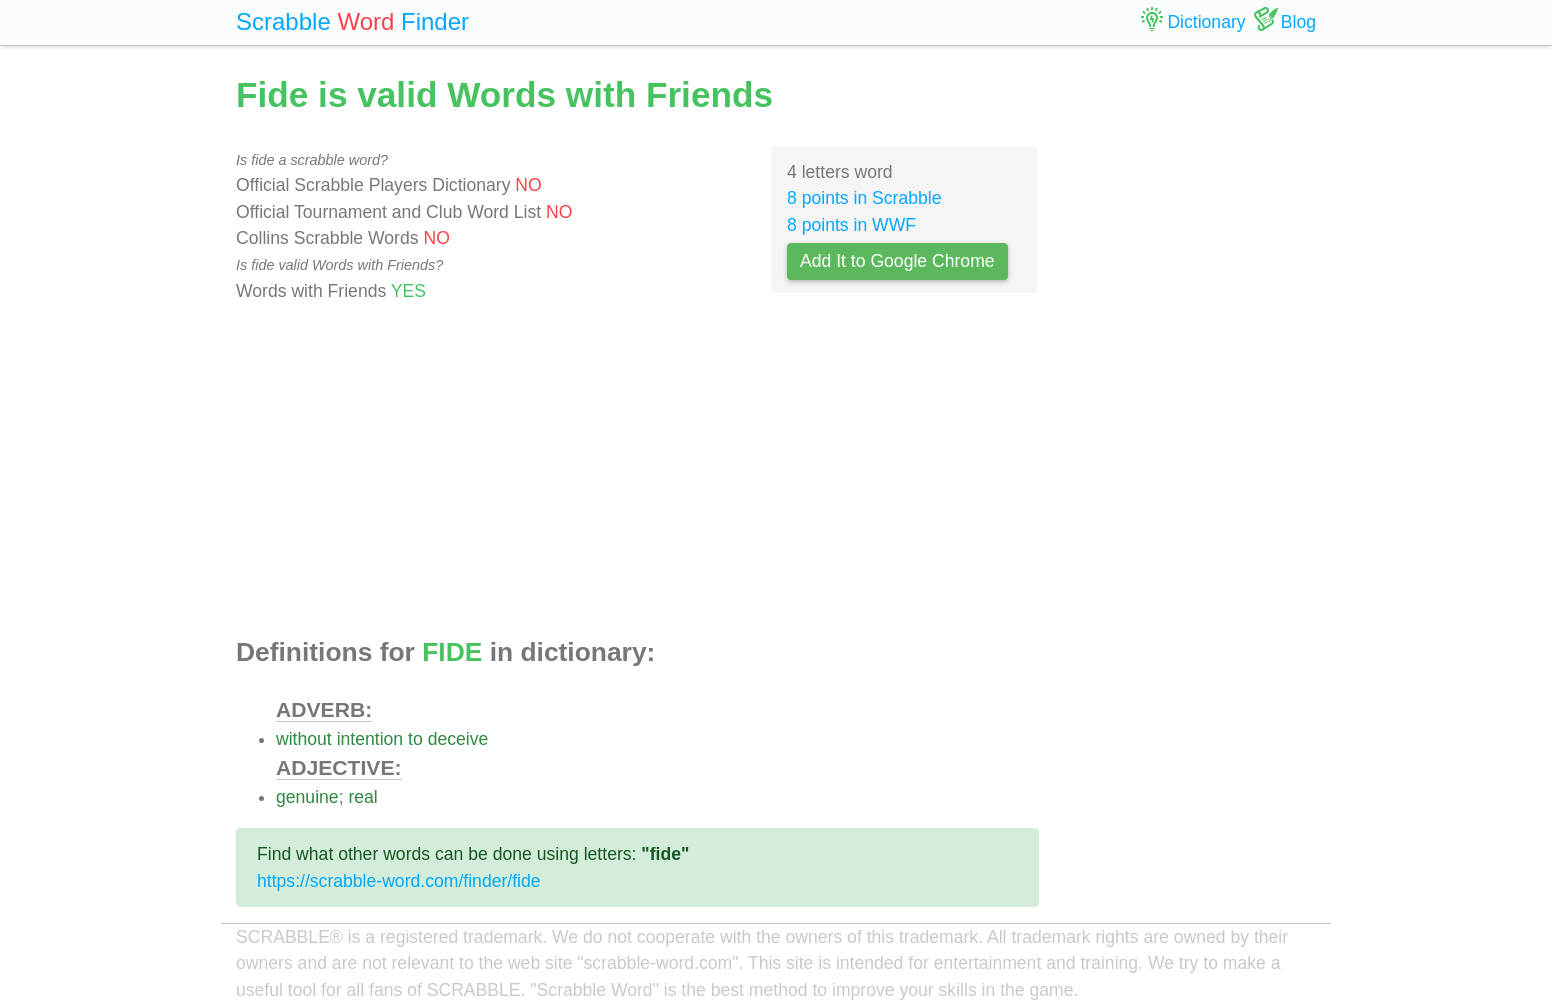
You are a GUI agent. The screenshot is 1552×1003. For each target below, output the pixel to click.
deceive (458, 739)
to (415, 739)
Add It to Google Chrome (897, 261)
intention (370, 739)
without (304, 739)
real (362, 797)
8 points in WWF (851, 225)
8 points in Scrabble (864, 198)
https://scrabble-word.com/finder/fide (399, 881)
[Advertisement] (637, 471)
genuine (307, 797)
